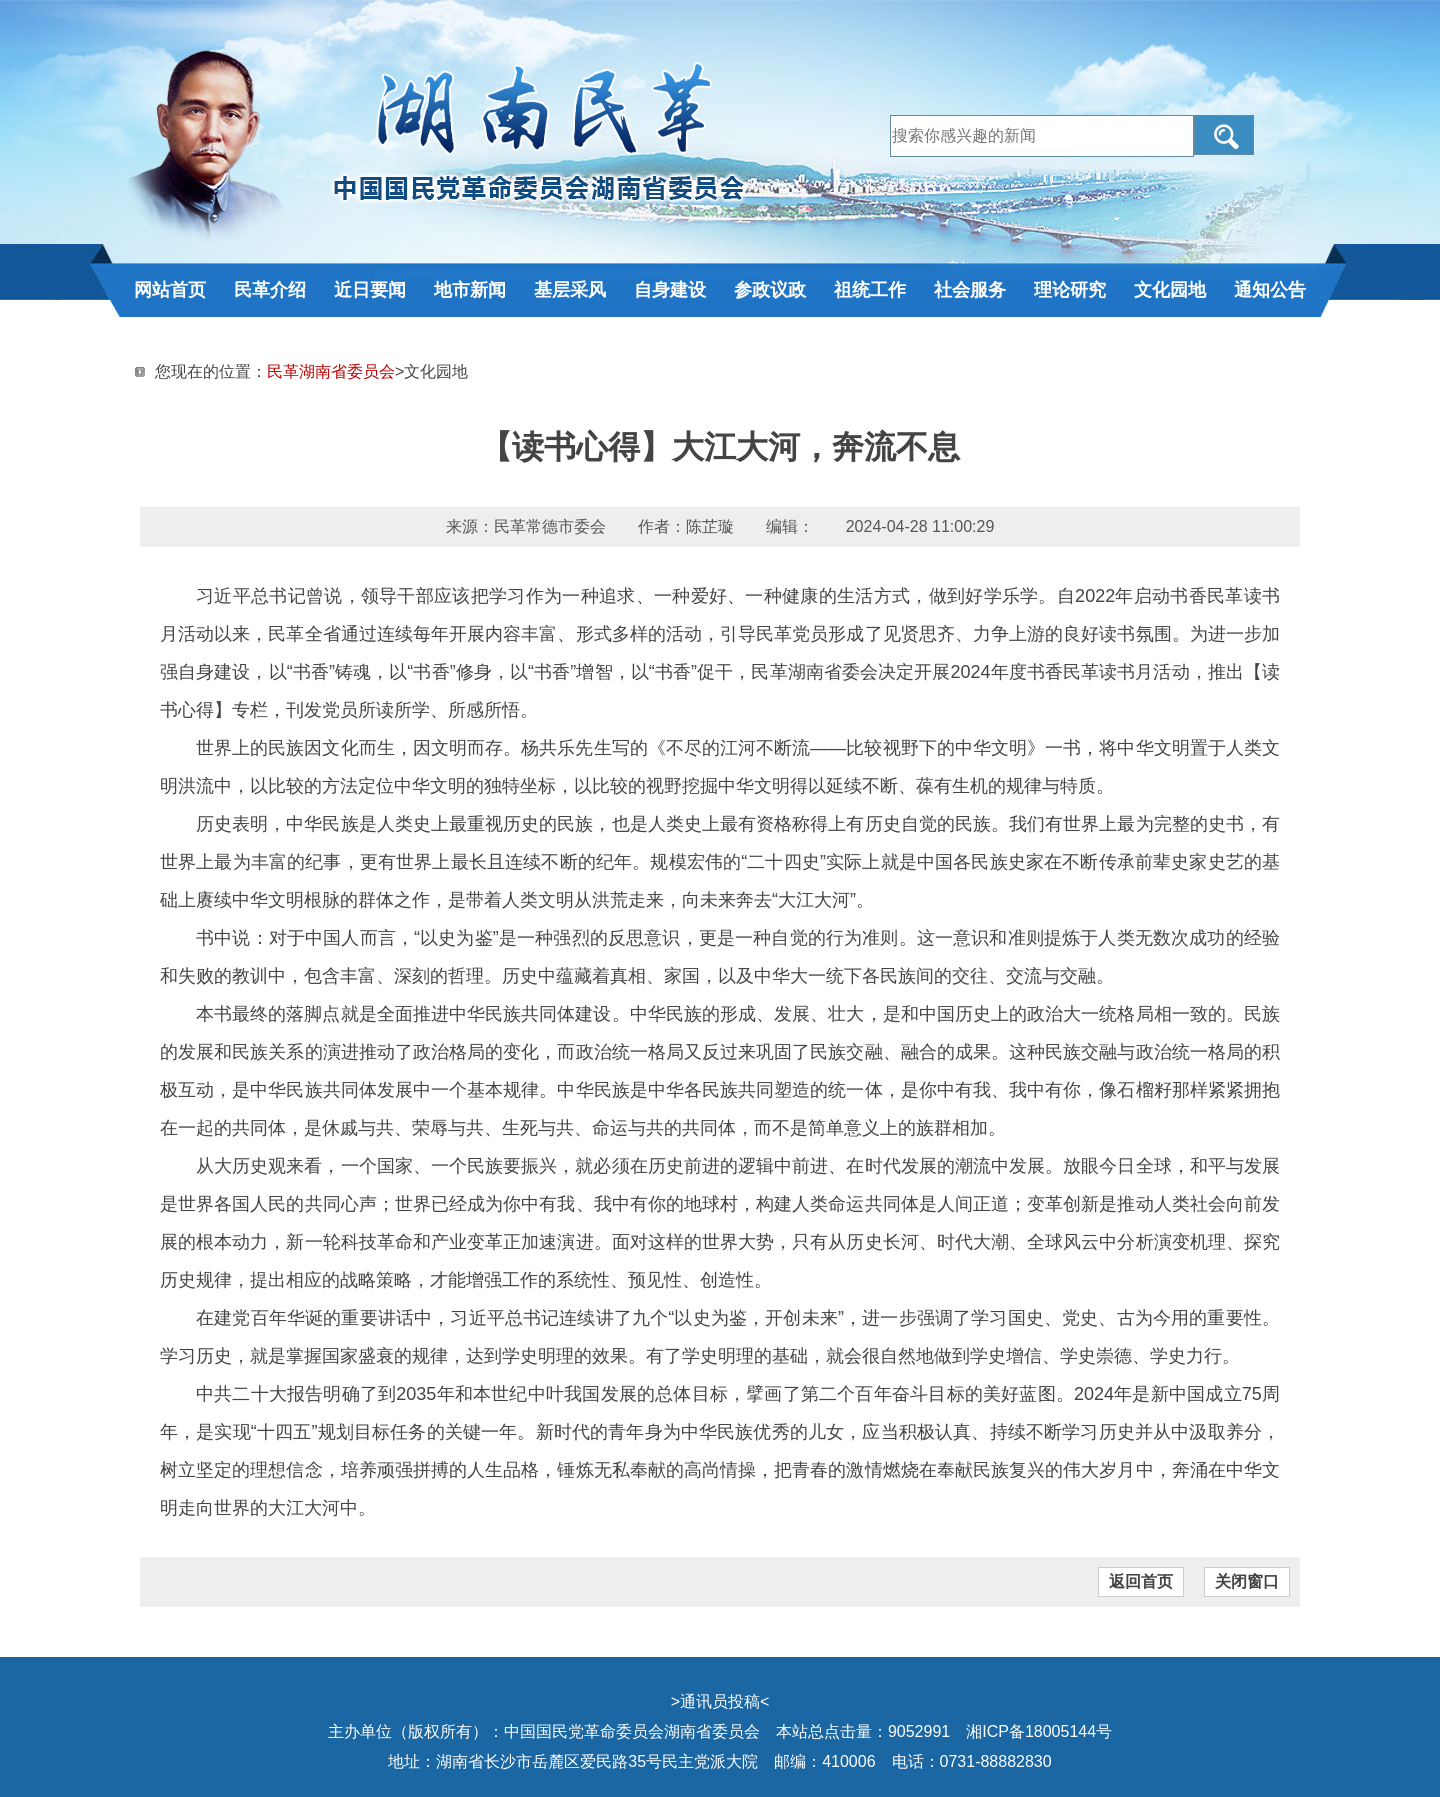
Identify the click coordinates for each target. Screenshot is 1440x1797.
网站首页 (170, 290)
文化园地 (1170, 290)
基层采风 (570, 290)
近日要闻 (370, 290)
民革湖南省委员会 (331, 371)
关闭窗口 (1247, 1581)
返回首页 (1141, 1581)
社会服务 (970, 290)
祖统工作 (870, 290)
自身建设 (670, 290)
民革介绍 (270, 290)
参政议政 (770, 290)
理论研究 (1070, 290)
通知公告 (1270, 290)
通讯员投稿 (720, 1701)
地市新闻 (470, 290)
